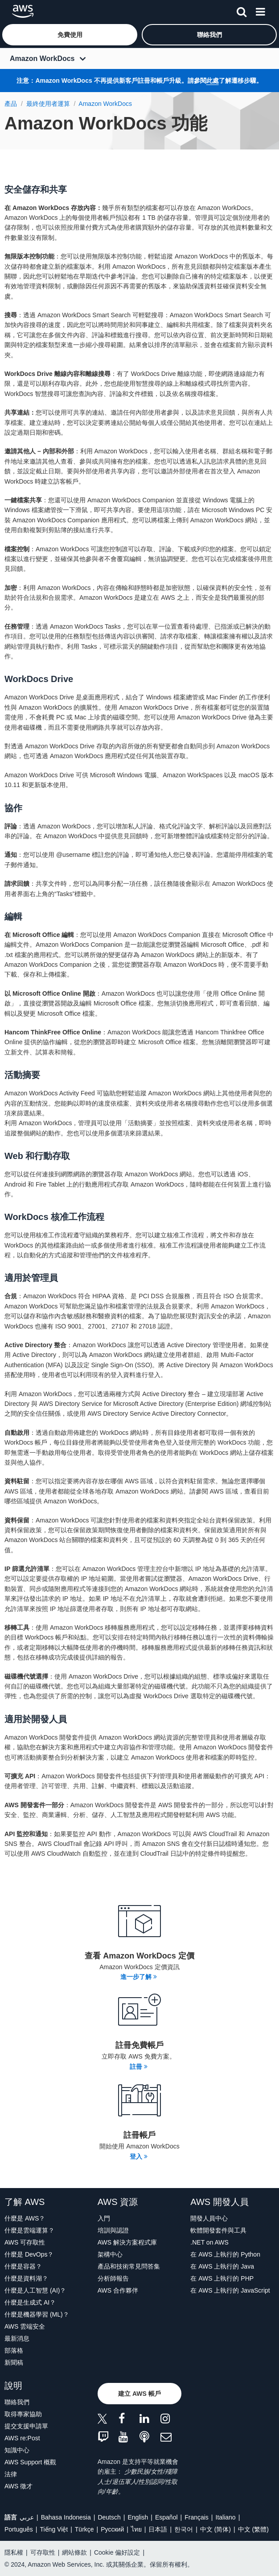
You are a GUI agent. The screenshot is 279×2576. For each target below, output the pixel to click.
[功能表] (260, 10)
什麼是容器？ (23, 2266)
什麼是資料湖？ (26, 2278)
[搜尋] (241, 10)
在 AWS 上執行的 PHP (222, 2278)
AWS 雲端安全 (24, 2326)
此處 (212, 80)
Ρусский (112, 2529)
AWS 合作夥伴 (118, 2290)
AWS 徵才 (18, 2486)
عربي (27, 2517)
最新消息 (16, 2338)
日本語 (157, 2529)
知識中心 (16, 2450)
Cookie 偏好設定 (117, 2552)
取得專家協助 (23, 2414)
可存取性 (42, 2552)
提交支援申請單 (26, 2426)
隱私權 (13, 2552)
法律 (10, 2474)
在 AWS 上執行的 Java (222, 2266)
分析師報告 (113, 2278)
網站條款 (74, 2552)
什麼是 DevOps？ (28, 2254)
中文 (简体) (215, 2529)
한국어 (183, 2529)
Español (166, 2517)
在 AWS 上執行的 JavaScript (230, 2290)
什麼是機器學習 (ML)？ (36, 2314)
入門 (104, 2218)
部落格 (13, 2350)
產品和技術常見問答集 (129, 2266)
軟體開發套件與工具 (218, 2230)
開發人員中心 (209, 2218)
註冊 (139, 2066)
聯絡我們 (16, 2402)
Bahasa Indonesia (66, 2517)
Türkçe (84, 2529)
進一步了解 (138, 1976)
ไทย (136, 2529)
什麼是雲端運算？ (29, 2230)
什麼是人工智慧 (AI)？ (35, 2290)
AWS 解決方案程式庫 (127, 2242)
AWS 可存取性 (24, 2242)
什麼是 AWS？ (24, 2218)
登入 (139, 2156)
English (137, 2517)
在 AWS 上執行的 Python (225, 2254)
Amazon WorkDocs (42, 58)
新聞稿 (13, 2362)
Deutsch (109, 2517)
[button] (69, 34)
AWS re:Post (22, 2438)
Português (18, 2529)
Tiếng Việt (54, 2529)
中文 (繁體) (253, 2529)
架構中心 (110, 2254)
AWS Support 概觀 (30, 2462)
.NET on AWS (209, 2242)
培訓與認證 (113, 2230)
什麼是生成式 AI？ (30, 2302)
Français (197, 2517)
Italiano (226, 2517)
